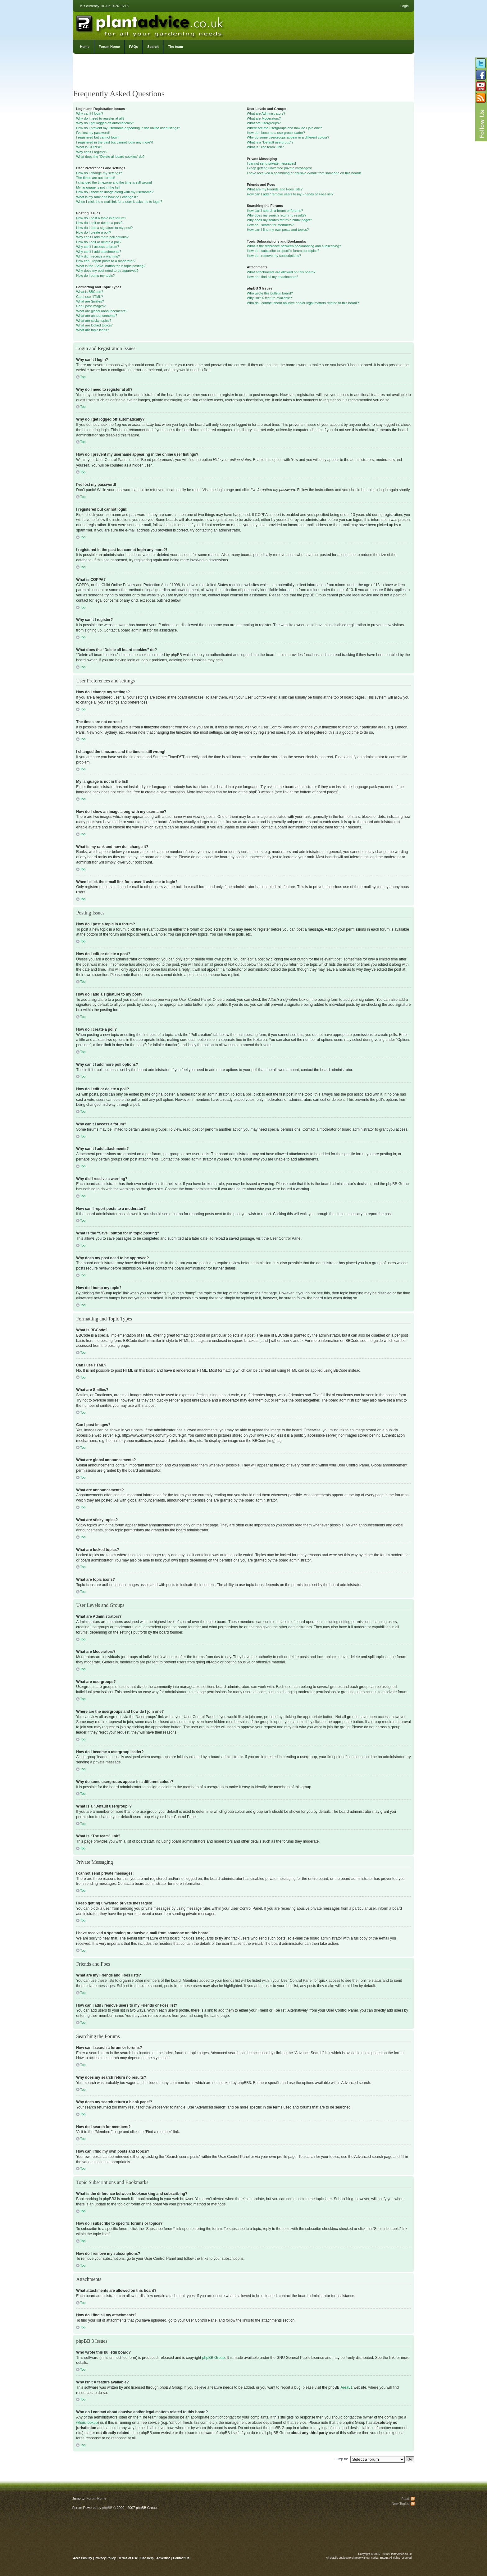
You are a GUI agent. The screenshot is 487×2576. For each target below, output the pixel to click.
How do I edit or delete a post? (99, 223)
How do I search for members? (270, 225)
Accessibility (82, 2558)
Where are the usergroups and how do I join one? (284, 128)
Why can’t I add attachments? (98, 251)
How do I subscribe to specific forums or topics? (283, 251)
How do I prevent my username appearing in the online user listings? (128, 128)
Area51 (346, 2387)
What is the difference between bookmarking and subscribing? (294, 246)
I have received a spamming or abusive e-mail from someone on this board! (304, 173)
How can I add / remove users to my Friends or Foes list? (290, 194)
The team (175, 46)
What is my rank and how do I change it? (107, 197)
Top (82, 377)
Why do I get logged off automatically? (105, 123)
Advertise (163, 2558)
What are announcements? (96, 315)
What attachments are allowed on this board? (281, 272)
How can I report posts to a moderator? (105, 261)
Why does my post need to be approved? (107, 270)
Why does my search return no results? (276, 215)
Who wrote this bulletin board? (270, 293)
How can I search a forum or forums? (275, 210)
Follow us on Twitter (481, 63)
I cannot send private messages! (271, 163)
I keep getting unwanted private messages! (279, 168)
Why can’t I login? (89, 113)
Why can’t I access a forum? (97, 246)
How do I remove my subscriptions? (274, 256)
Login (404, 6)
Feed (405, 2498)
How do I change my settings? (99, 173)
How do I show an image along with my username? (114, 192)
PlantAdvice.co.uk (150, 24)
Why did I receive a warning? (98, 256)
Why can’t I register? (91, 152)
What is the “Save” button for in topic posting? (110, 266)
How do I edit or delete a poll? (98, 242)
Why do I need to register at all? (100, 118)
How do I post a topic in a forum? (101, 218)
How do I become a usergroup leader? (276, 132)
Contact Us (181, 2558)
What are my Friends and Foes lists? (275, 189)
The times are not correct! (95, 178)
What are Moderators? (264, 118)
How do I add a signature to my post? (104, 228)
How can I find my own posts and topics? (278, 229)
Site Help (147, 2558)
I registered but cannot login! (97, 137)
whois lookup (87, 2422)
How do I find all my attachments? (272, 277)
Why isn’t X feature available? (269, 298)
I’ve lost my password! (93, 132)
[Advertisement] (243, 73)
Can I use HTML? (89, 297)
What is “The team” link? (265, 147)
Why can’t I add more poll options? (102, 237)
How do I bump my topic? (95, 275)
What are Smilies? (90, 301)
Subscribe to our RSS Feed (481, 98)
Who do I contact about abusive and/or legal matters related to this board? (303, 303)
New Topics (400, 2503)
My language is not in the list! (98, 187)
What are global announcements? (101, 311)
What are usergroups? (264, 123)
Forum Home (109, 46)
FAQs (133, 46)
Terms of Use (128, 2558)
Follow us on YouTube (481, 86)
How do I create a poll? (93, 232)
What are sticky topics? (93, 320)
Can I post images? (91, 306)
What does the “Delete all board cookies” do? (110, 156)
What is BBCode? (89, 292)
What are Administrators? (266, 113)
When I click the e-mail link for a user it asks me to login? (119, 201)
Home (84, 46)
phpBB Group (213, 2357)
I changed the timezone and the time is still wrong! (114, 182)
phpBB (107, 2507)
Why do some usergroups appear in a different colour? (288, 137)
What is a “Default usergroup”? (270, 142)
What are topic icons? (92, 330)
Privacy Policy (106, 2558)
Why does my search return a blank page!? (279, 220)
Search (153, 46)
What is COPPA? (89, 147)
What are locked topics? (94, 325)
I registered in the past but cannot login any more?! (114, 142)
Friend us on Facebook (481, 75)
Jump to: (341, 2458)
